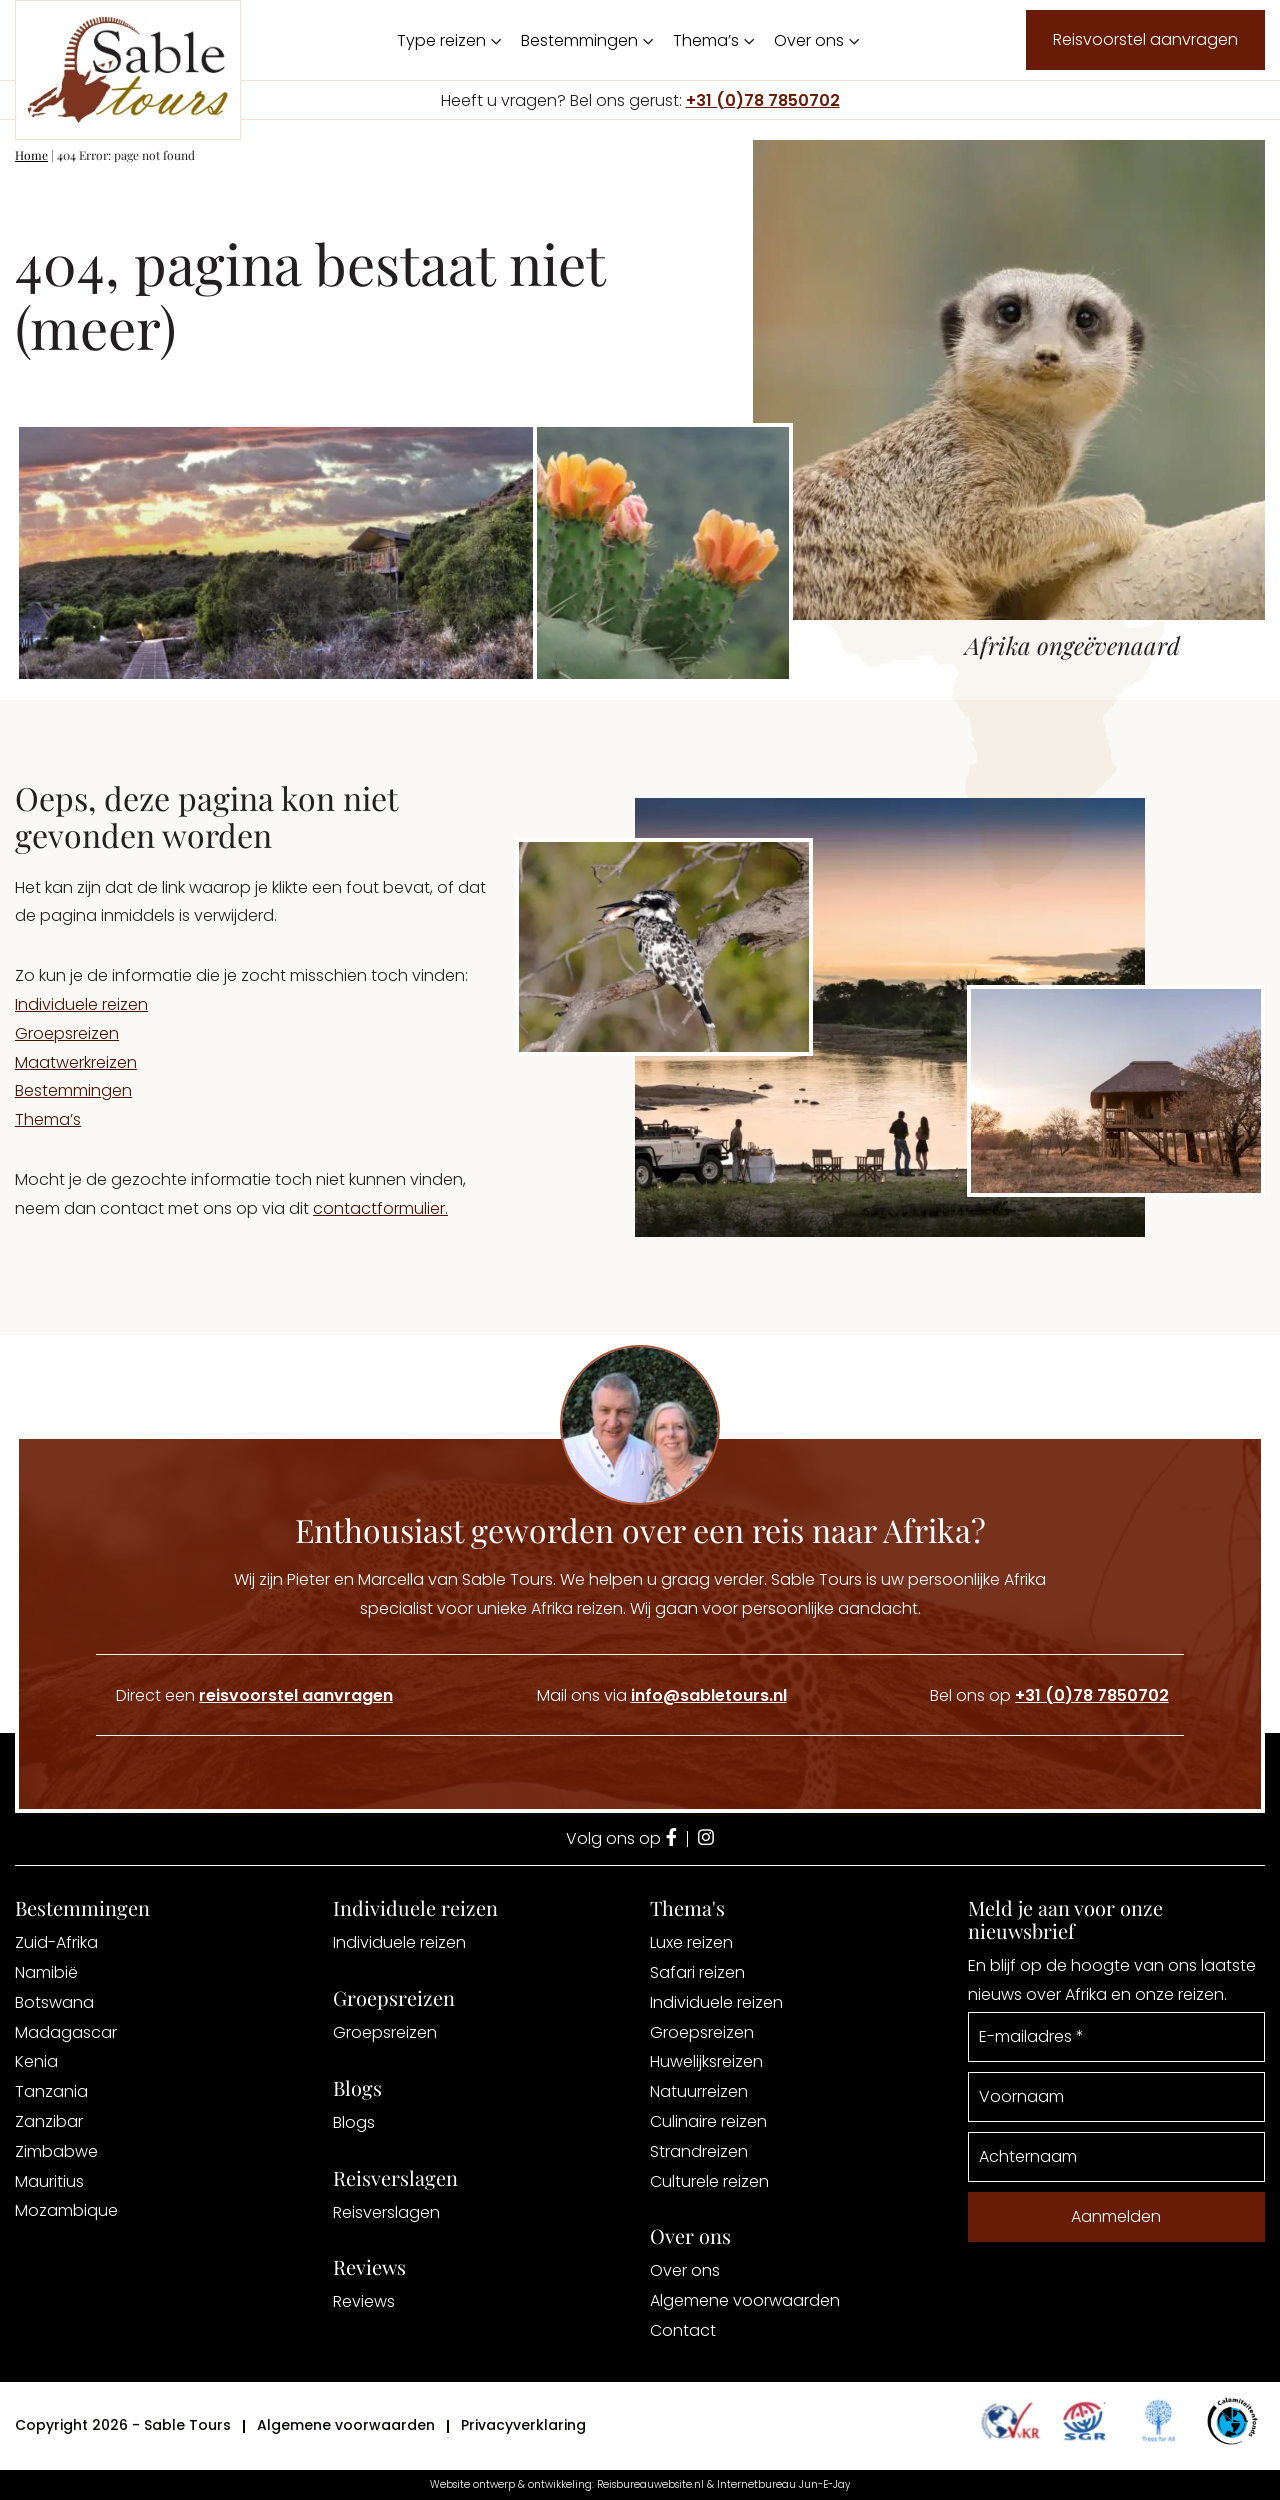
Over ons (809, 40)
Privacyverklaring (523, 2425)
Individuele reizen (81, 1004)
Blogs (354, 2122)
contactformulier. (380, 1208)
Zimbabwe (56, 2151)
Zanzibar (49, 2121)
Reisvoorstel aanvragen (1145, 39)
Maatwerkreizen (76, 1062)
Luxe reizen (691, 1942)
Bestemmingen (579, 40)
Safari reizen (697, 1972)
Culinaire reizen (708, 2121)
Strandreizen (699, 2151)
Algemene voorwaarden (745, 2300)
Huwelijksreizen (706, 2061)
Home (31, 155)
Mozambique (66, 2210)
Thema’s (706, 40)
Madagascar (66, 2032)
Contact (683, 2330)
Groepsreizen (67, 1033)
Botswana (54, 2002)
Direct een (254, 1695)
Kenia (36, 2061)
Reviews (364, 2301)
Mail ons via (662, 1695)
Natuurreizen (699, 2091)
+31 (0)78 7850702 (763, 100)
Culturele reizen (709, 2181)
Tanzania (51, 2091)
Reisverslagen (386, 2212)
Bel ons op (1049, 1695)
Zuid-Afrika (56, 1942)
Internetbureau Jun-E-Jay (783, 2484)
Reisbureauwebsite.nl (650, 2484)
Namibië (46, 1972)
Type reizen (441, 40)
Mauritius (49, 2181)
